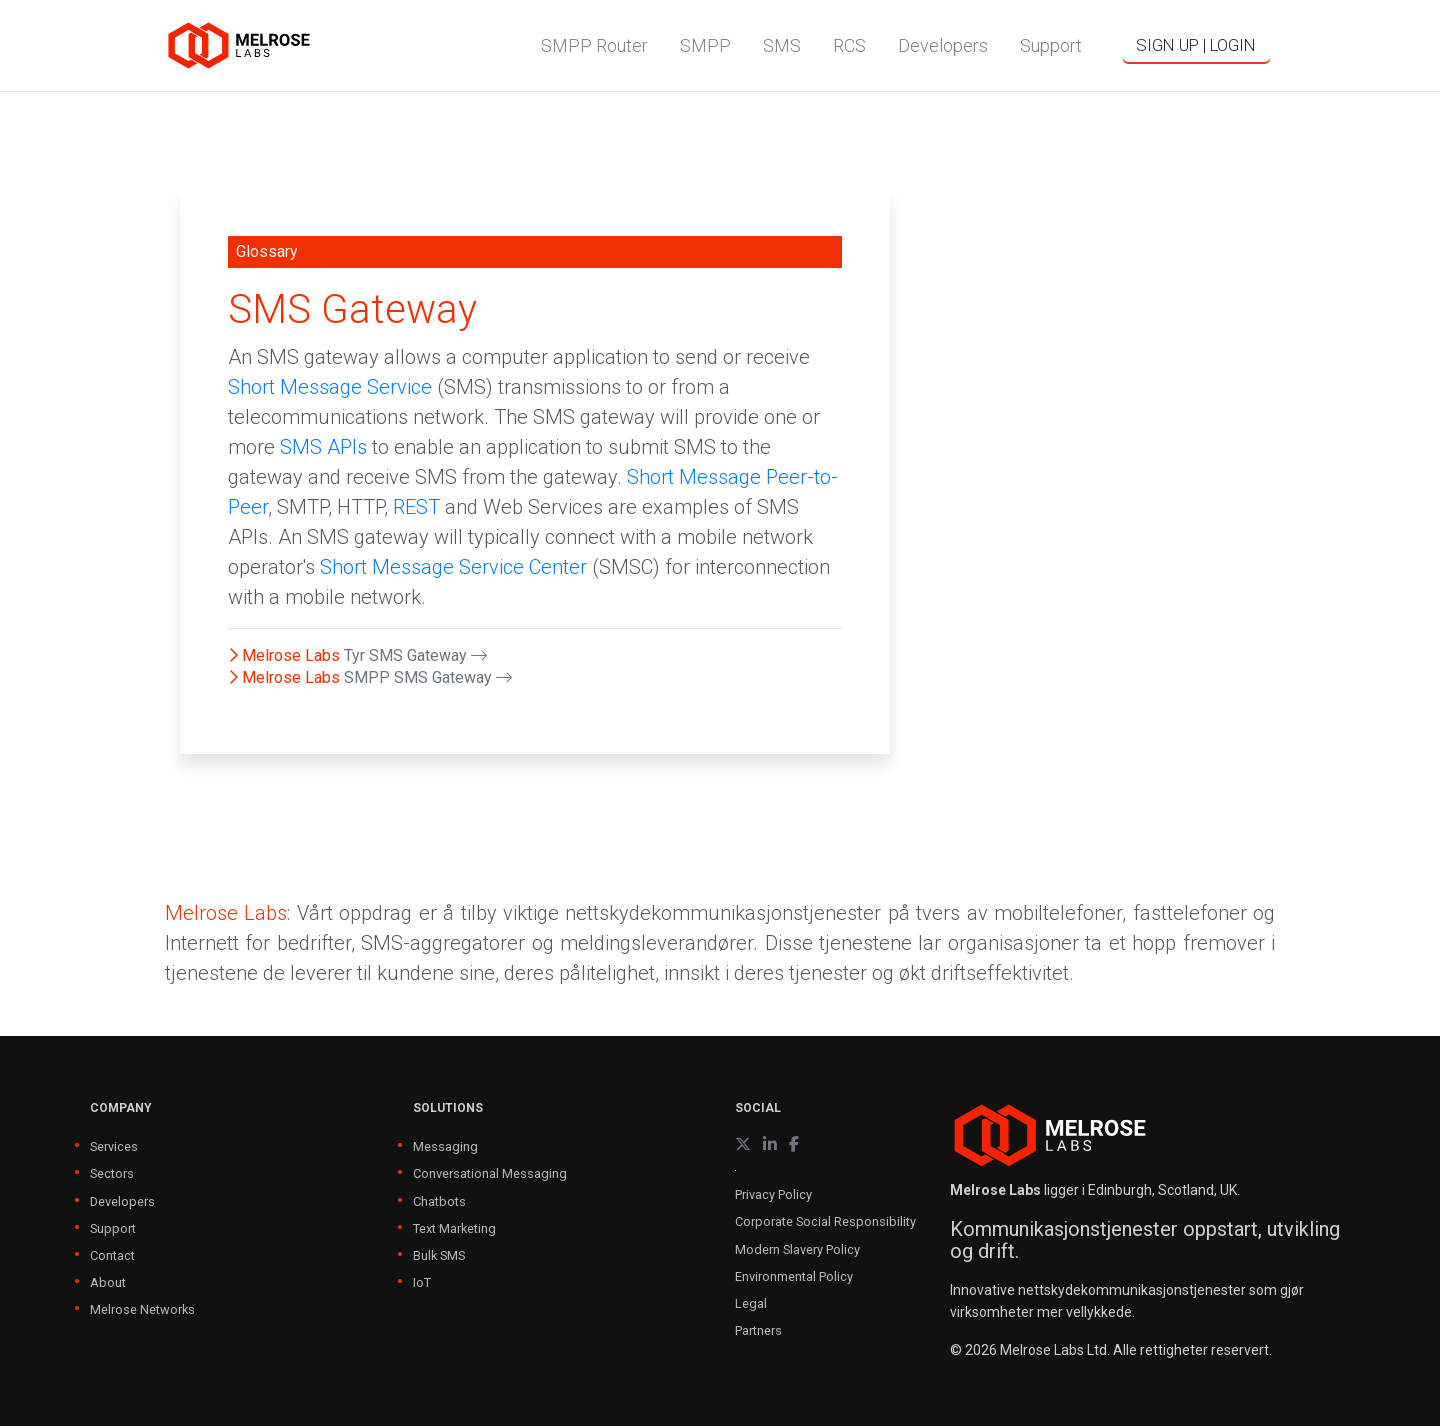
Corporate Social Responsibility (825, 1221)
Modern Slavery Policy (797, 1249)
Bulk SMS (439, 1255)
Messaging (445, 1146)
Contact (112, 1255)
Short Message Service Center (453, 567)
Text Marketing (454, 1228)
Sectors (112, 1173)
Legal (751, 1303)
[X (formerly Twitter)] (743, 1144)
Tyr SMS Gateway (415, 655)
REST (416, 507)
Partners (758, 1330)
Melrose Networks (142, 1309)
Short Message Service (330, 387)
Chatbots (439, 1201)
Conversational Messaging (490, 1173)
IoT (422, 1282)
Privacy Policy (773, 1194)
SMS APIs (323, 447)
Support (113, 1228)
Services (114, 1146)
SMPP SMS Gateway (428, 677)
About (108, 1282)
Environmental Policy (794, 1276)
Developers (122, 1201)
